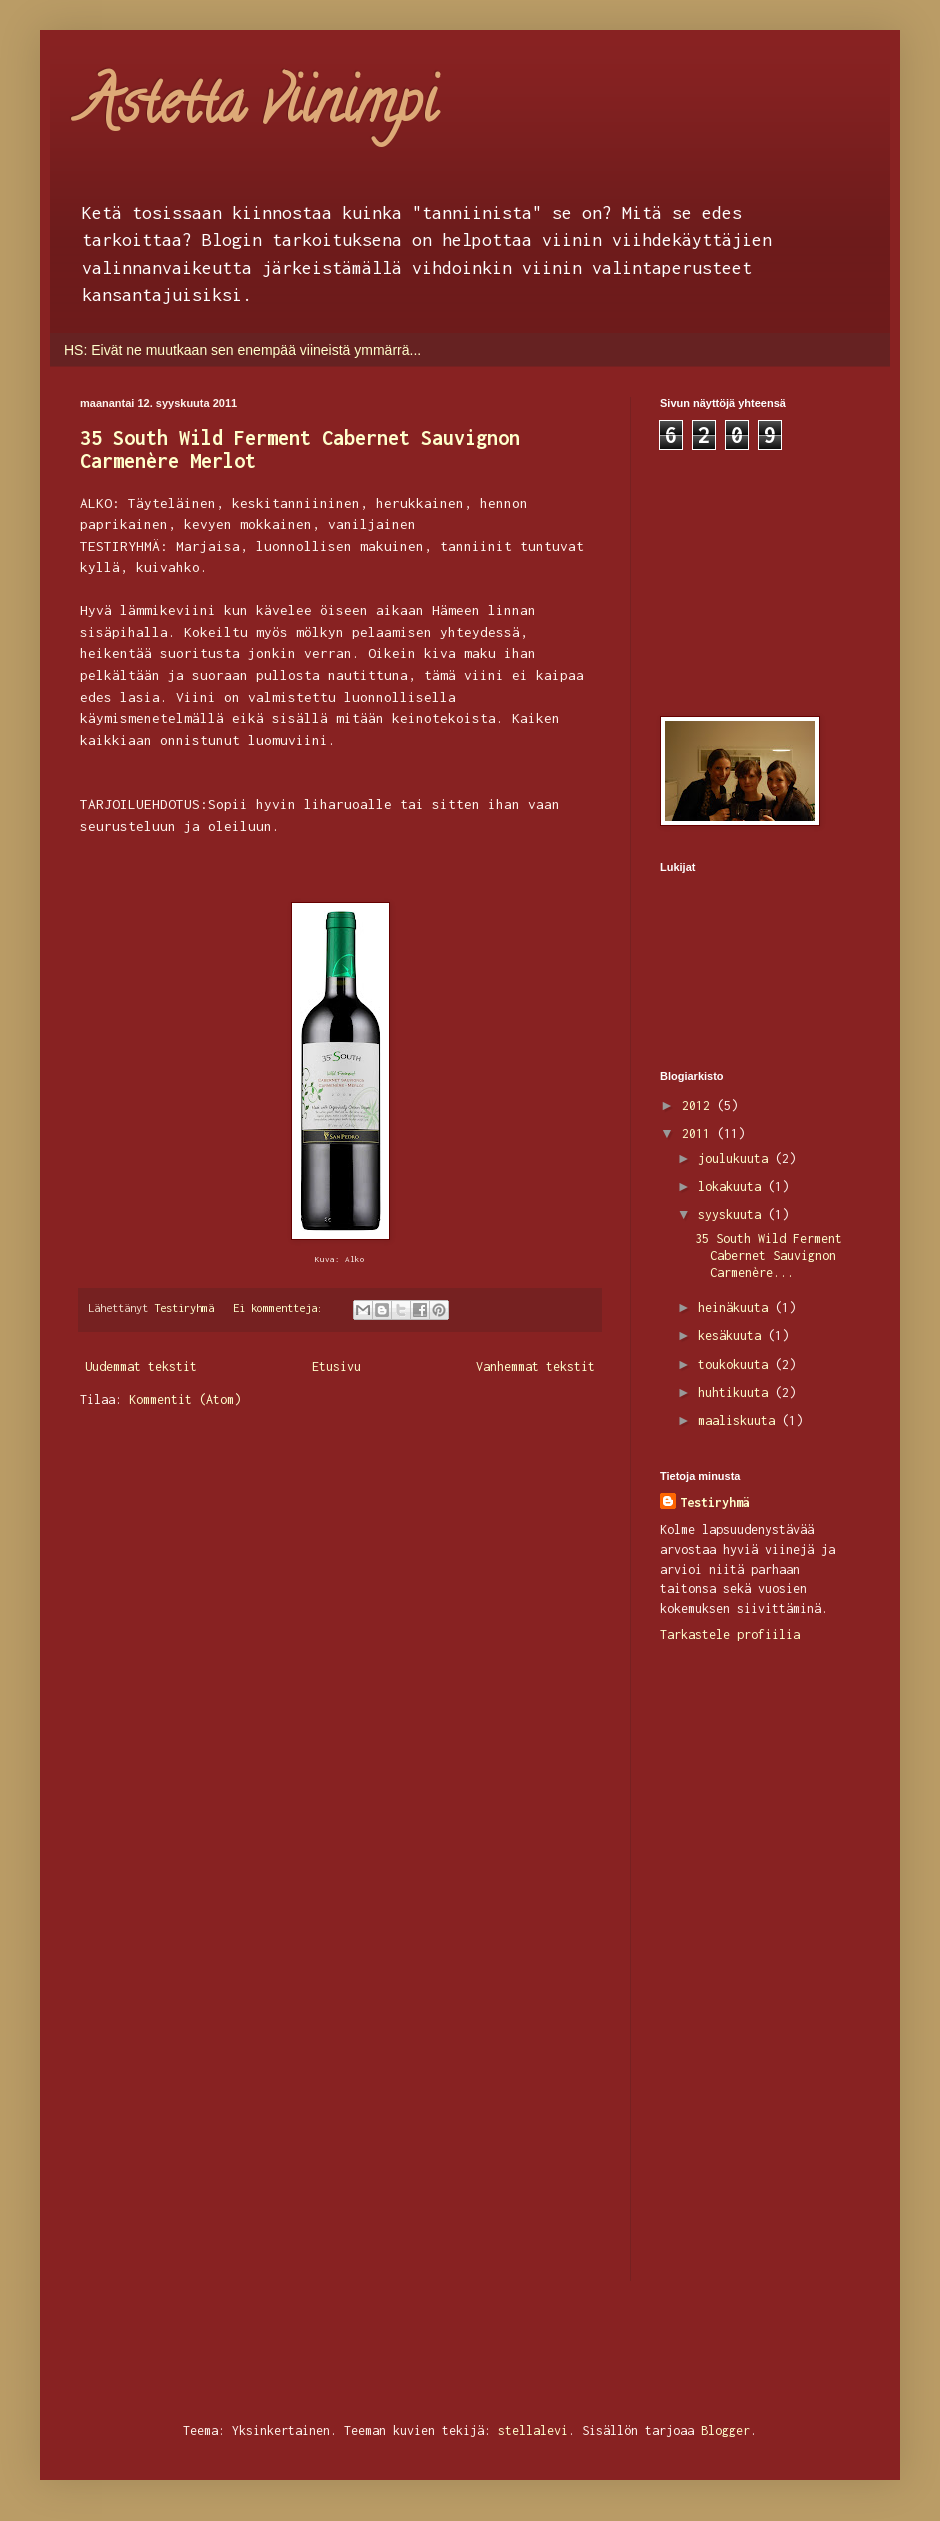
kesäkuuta (733, 1335)
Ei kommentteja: (281, 1307)
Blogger (725, 2430)
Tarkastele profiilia (730, 1634)
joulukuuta (736, 1158)
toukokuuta (736, 1364)
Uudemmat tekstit (141, 1366)
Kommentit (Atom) (185, 1399)
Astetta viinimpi (258, 109)
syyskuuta (733, 1214)
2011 (699, 1133)
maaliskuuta (740, 1420)
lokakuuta (733, 1186)
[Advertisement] (760, 580)
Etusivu (336, 1366)
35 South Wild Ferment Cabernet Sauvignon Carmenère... (768, 1255)
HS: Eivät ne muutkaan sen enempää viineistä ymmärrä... (242, 350)
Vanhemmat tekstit (535, 1366)
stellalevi (533, 2430)
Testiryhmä (715, 1502)
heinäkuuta (736, 1307)
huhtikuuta (736, 1392)
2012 (699, 1105)
